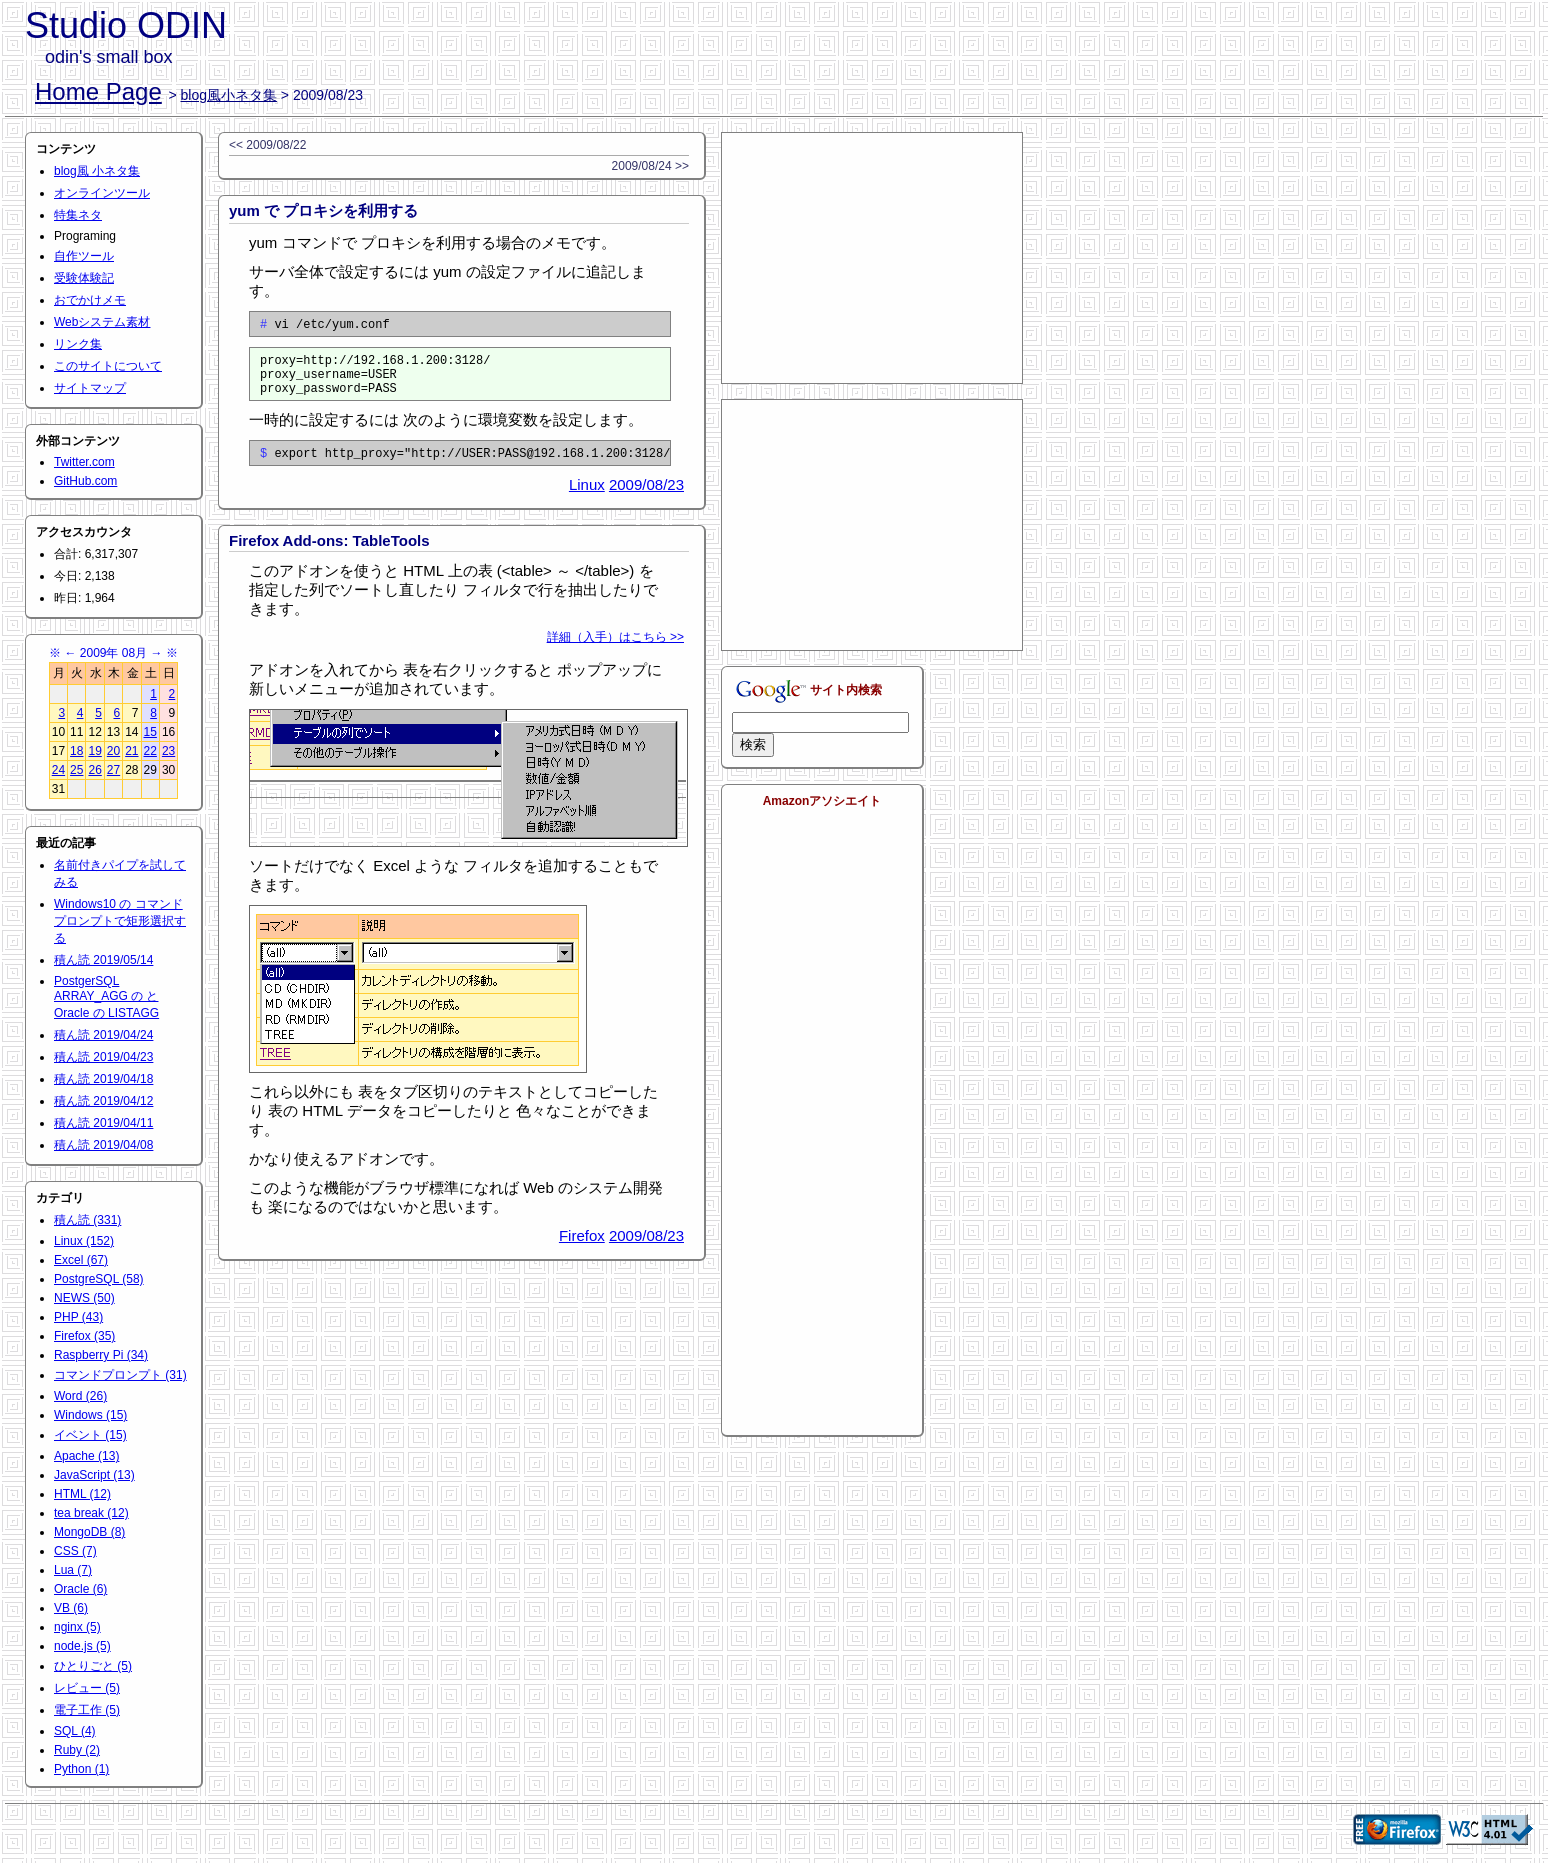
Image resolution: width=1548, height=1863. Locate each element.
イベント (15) (90, 1435)
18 (76, 751)
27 (113, 770)
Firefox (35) (84, 1336)
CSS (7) (75, 1551)
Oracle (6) (80, 1589)
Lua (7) (73, 1570)
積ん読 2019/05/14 (103, 960)
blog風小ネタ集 (229, 95)
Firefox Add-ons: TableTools (329, 555)
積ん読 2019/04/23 (103, 1057)
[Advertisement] (872, 258)
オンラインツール (102, 193)
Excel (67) (81, 1260)
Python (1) (81, 1769)
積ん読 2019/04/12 (103, 1101)
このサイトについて (108, 366)
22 (150, 751)
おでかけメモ (90, 300)
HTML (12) (82, 1494)
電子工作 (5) (87, 1710)
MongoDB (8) (89, 1532)
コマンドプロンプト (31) (120, 1375)
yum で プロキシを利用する (323, 210)
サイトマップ (90, 388)
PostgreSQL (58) (99, 1279)
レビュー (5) (87, 1688)
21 (131, 751)
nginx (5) (77, 1627)
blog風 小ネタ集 (97, 171)
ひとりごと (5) (93, 1666)
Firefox (582, 1250)
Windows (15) (90, 1415)
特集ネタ (78, 215)
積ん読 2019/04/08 (103, 1145)
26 (94, 770)
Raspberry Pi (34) (101, 1355)
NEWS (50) (84, 1298)
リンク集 (78, 344)
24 (58, 770)
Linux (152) (84, 1241)
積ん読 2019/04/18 (103, 1079)
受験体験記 (84, 278)
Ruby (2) (77, 1750)
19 (94, 751)
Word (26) (80, 1396)
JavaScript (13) (94, 1475)
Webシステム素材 (102, 322)
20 (113, 751)
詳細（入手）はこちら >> (615, 652)
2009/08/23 (646, 499)
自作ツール (84, 256)
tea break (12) (91, 1513)
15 (150, 732)
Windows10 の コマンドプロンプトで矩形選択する (120, 921)
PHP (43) (78, 1317)
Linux (587, 499)
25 (76, 770)
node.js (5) (82, 1646)
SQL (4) (75, 1731)
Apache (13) (86, 1456)
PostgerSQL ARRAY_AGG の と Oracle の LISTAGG (106, 997)
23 (168, 751)
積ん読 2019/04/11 (103, 1123)
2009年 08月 (113, 653)
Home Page (98, 91)
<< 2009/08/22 (267, 145)
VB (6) (71, 1608)
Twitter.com (84, 462)
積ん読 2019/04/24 (103, 1035)
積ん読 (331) (87, 1220)
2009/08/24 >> (650, 166)
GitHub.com (85, 481)
